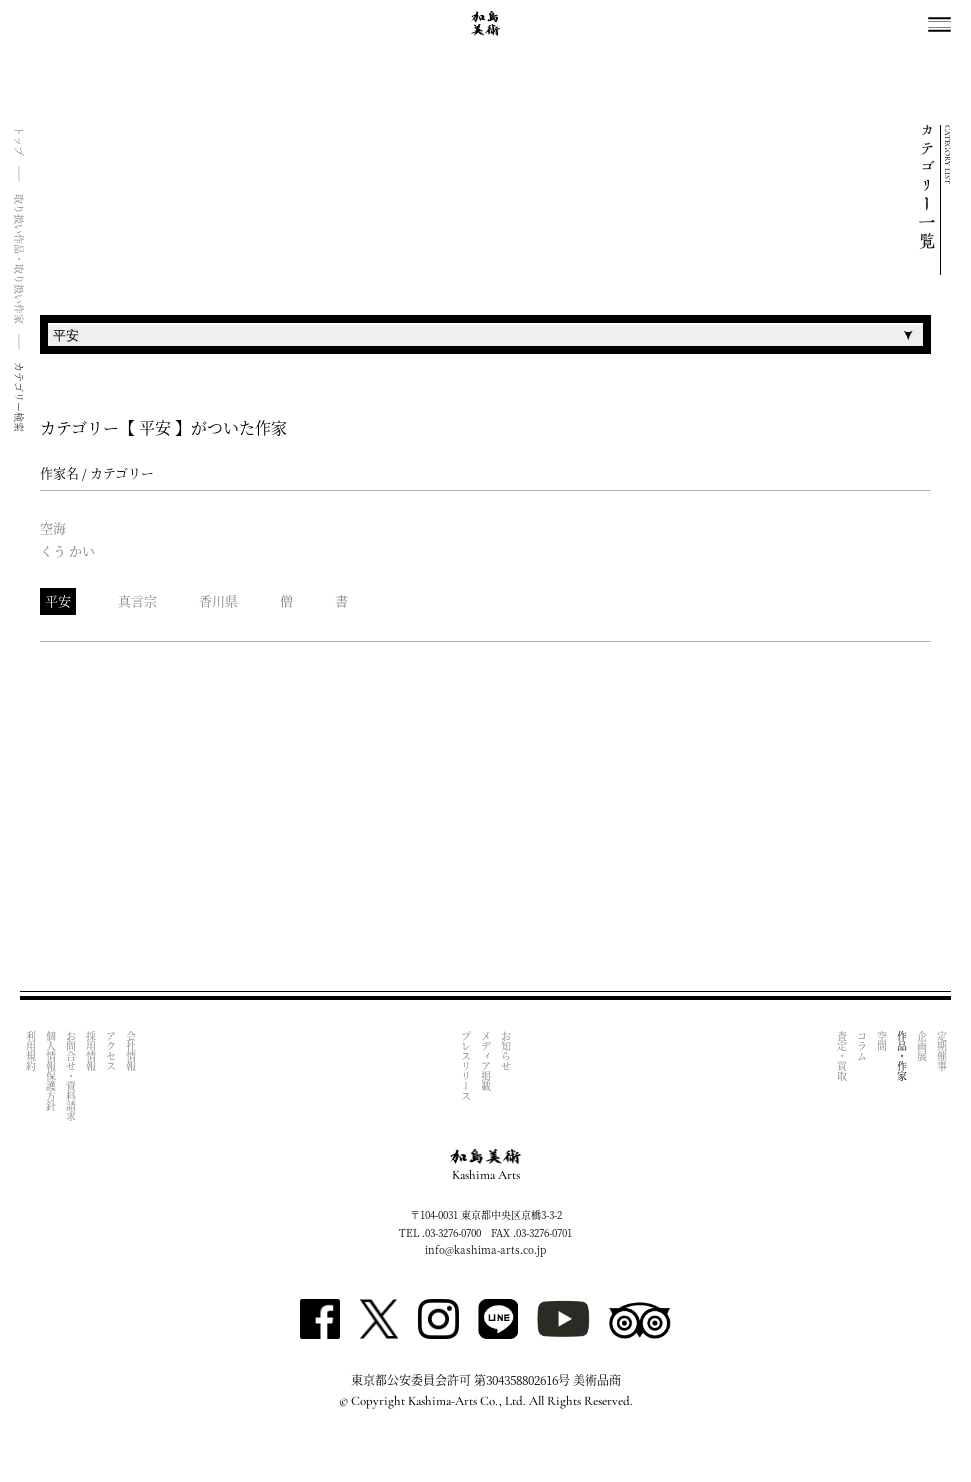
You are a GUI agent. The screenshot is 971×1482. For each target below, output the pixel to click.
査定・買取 (841, 1056)
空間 (881, 1041)
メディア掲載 (486, 1061)
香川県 (218, 600)
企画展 (921, 1046)
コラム (861, 1046)
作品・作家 (901, 1056)
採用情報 (90, 1051)
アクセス (110, 1051)
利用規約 (30, 1051)
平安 (58, 600)
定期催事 (941, 1051)
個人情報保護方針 (50, 1071)
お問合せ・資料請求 (70, 1076)
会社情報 (130, 1051)
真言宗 (137, 600)
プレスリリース (466, 1066)
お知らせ (506, 1051)
